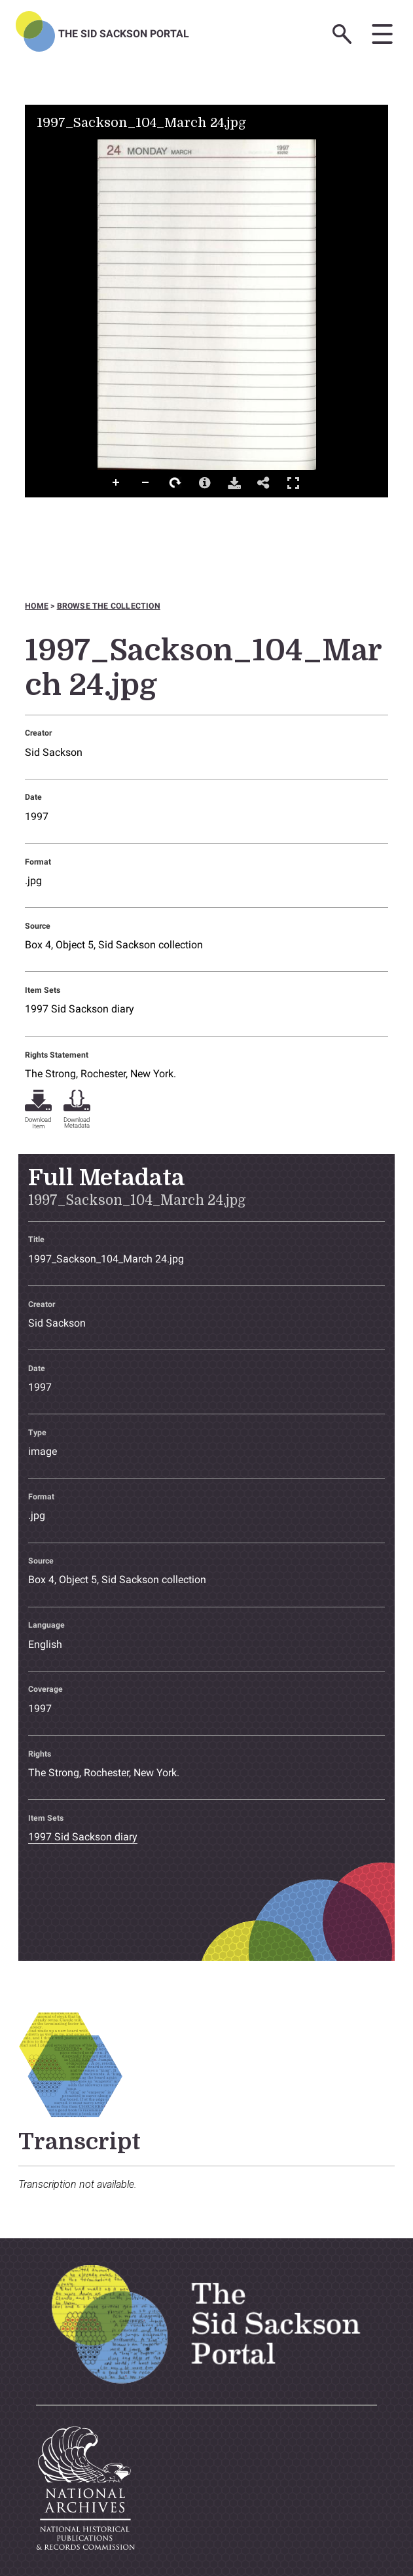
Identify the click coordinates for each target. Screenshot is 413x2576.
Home (36, 606)
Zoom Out (146, 483)
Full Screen (293, 483)
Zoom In (116, 483)
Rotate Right (175, 483)
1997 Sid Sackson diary (79, 1009)
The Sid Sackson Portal (123, 33)
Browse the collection (108, 606)
